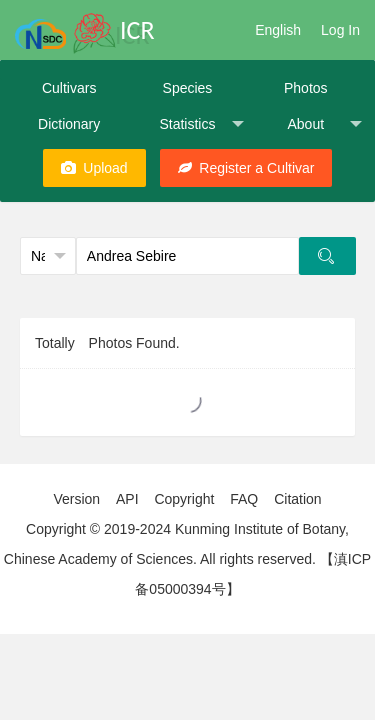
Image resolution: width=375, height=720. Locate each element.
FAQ (244, 499)
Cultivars (69, 88)
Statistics (201, 124)
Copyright (184, 499)
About (324, 124)
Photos (306, 88)
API (127, 499)
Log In (340, 30)
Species (188, 88)
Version (76, 499)
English (278, 30)
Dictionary (69, 124)
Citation (297, 499)
